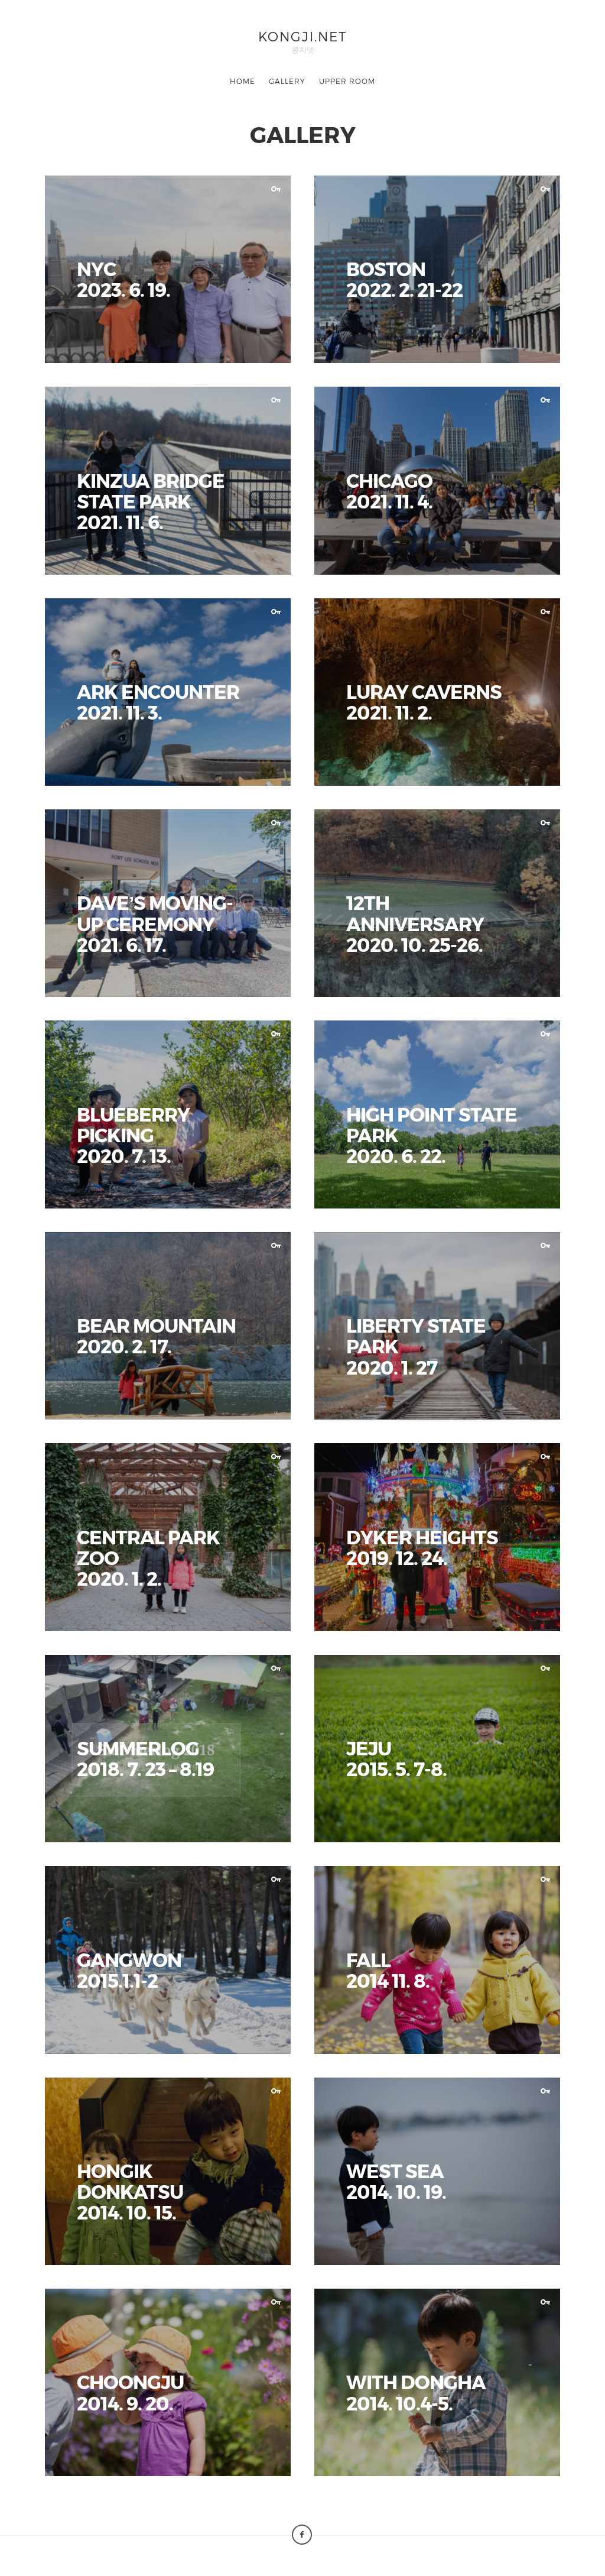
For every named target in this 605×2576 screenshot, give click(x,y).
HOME (242, 81)
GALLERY (287, 81)
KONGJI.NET (302, 36)
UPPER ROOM (347, 81)
